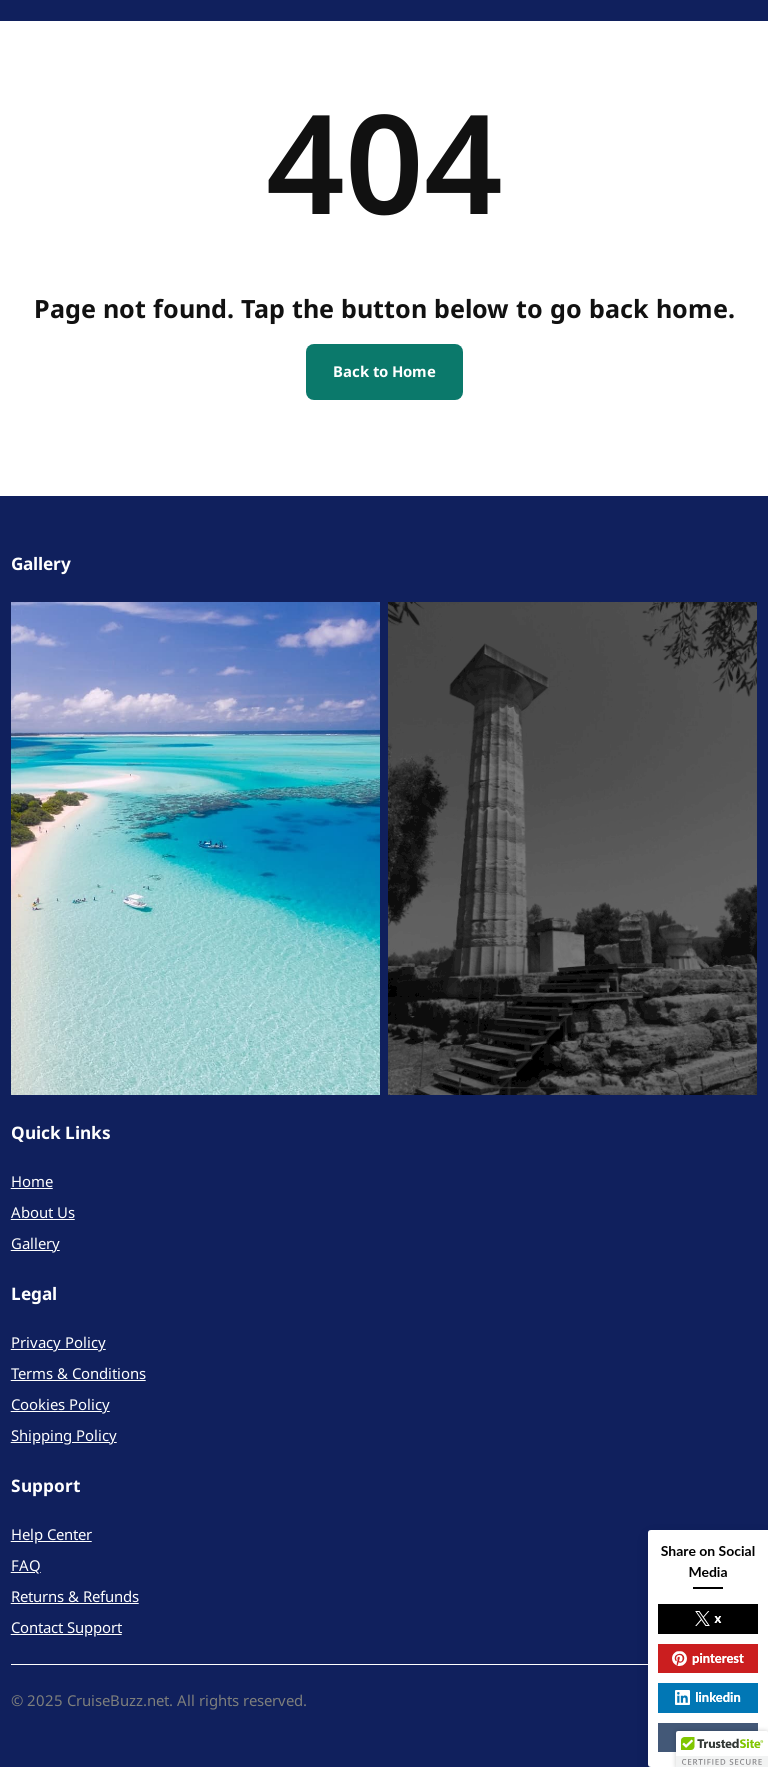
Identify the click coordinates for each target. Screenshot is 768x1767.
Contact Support (66, 1627)
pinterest (708, 1658)
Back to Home (384, 371)
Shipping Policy (64, 1435)
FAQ (26, 1565)
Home (32, 1181)
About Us (43, 1212)
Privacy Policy (58, 1342)
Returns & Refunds (75, 1596)
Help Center (51, 1534)
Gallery (35, 1243)
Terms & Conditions (78, 1373)
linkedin (707, 1697)
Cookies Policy (60, 1404)
